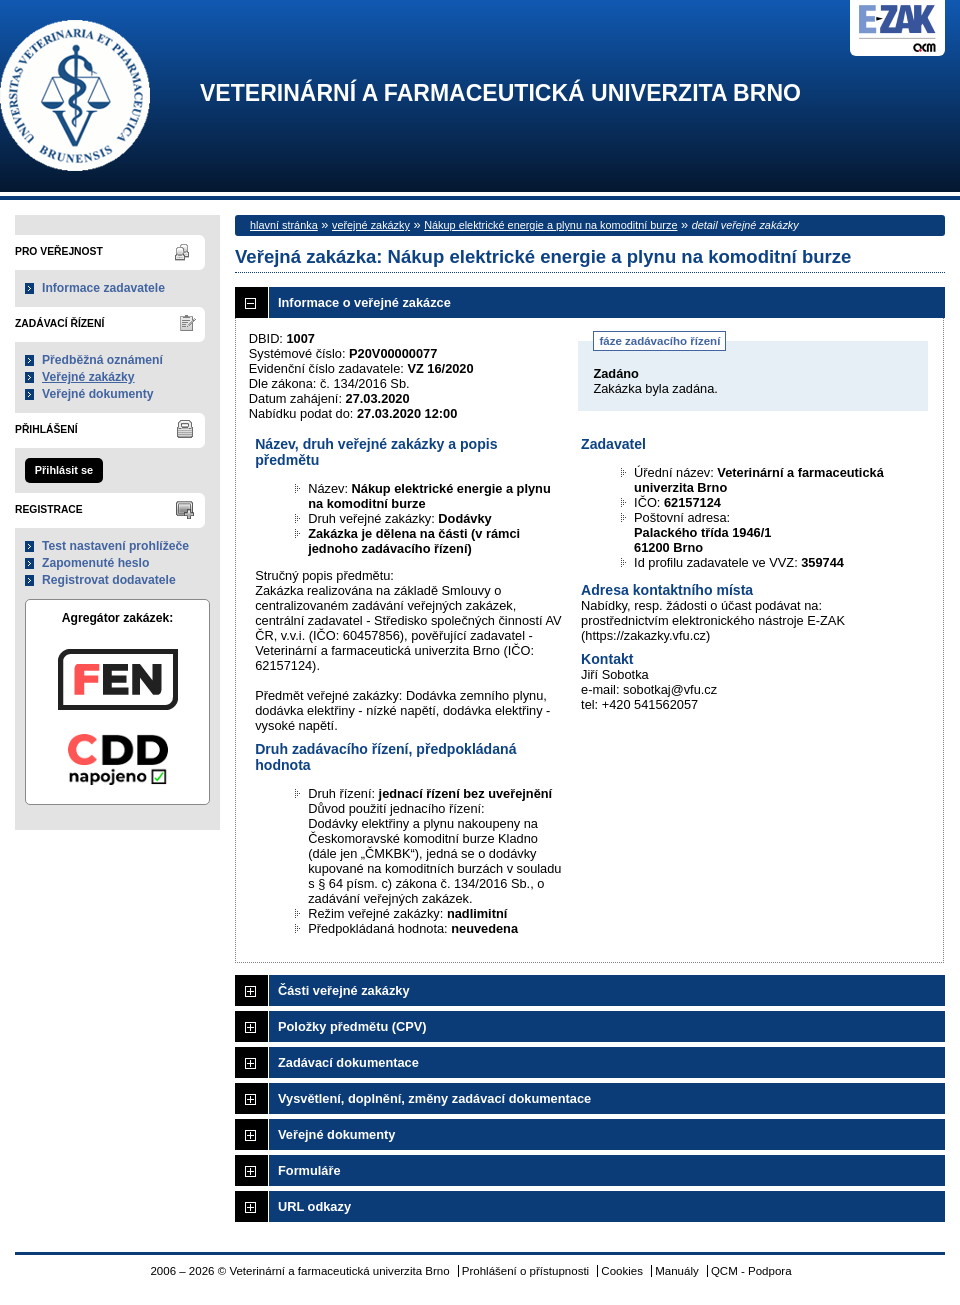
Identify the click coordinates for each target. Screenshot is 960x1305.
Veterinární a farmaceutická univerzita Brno (500, 93)
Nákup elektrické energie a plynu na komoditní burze (550, 225)
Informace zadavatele (103, 288)
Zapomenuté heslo (95, 563)
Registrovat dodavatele (109, 580)
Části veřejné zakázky (344, 990)
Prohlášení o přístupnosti (525, 1271)
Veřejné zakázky (88, 377)
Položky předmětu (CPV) (352, 1026)
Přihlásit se (64, 470)
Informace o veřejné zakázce (364, 302)
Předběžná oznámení (102, 360)
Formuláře (309, 1170)
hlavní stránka (284, 225)
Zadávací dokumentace (348, 1062)
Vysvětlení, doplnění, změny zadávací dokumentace (434, 1098)
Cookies (622, 1271)
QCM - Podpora (751, 1271)
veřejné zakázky (371, 225)
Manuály (677, 1271)
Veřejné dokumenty (97, 394)
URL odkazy (314, 1206)
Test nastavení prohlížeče (115, 546)
